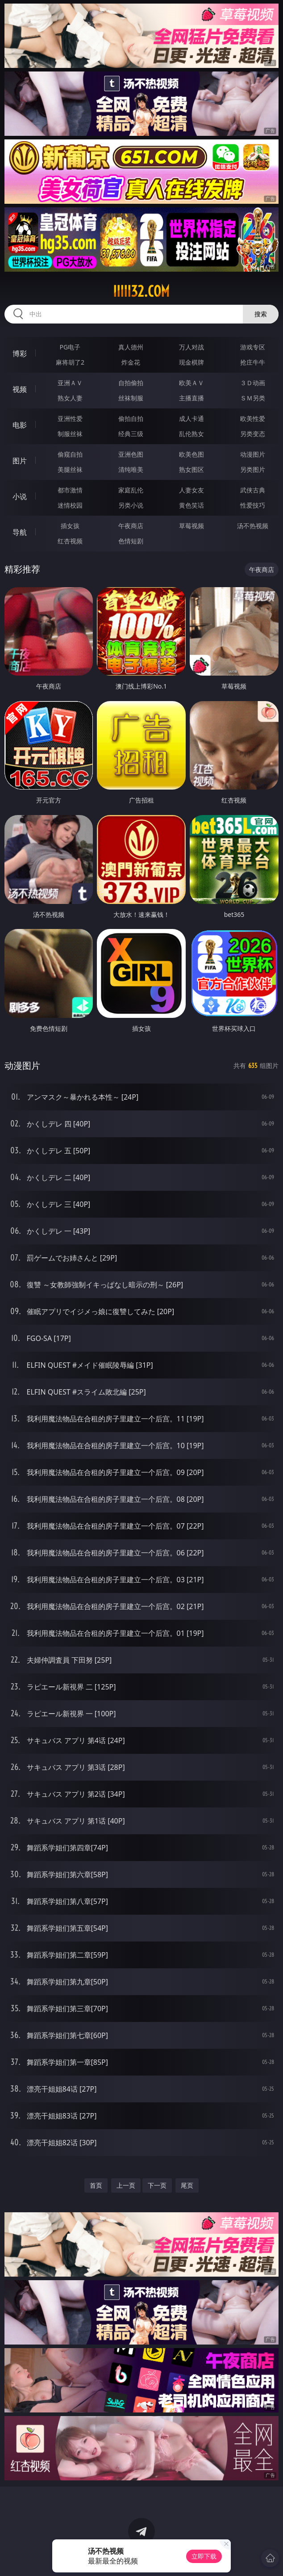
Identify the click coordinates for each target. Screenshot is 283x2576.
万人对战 (191, 347)
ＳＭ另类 (252, 398)
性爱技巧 (252, 505)
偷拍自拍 (130, 418)
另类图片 (252, 469)
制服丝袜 (70, 433)
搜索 (260, 314)
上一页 (126, 2185)
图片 (19, 461)
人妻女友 (191, 490)
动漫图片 (252, 454)
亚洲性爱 (70, 418)
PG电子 (70, 347)
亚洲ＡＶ (70, 382)
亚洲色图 (130, 454)
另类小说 (130, 505)
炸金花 (130, 362)
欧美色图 (191, 454)
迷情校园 (70, 505)
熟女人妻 (70, 398)
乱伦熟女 (191, 433)
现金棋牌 (191, 362)
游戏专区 (252, 347)
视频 (19, 389)
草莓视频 (191, 525)
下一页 (157, 2185)
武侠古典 (252, 490)
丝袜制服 (130, 398)
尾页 (187, 2185)
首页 (96, 2185)
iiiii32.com (141, 291)
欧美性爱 (252, 418)
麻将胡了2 (70, 362)
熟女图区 (191, 469)
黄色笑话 (191, 505)
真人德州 (130, 347)
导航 (19, 532)
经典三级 (130, 433)
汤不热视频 (252, 525)
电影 (19, 425)
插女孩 (70, 525)
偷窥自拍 (70, 454)
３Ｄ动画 (252, 382)
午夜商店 (130, 525)
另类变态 (252, 433)
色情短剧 (130, 541)
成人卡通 (191, 418)
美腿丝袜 (70, 469)
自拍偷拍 (130, 382)
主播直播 (191, 398)
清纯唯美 (130, 469)
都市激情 (70, 490)
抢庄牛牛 (252, 362)
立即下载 (203, 2556)
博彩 (19, 353)
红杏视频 (70, 541)
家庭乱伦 (130, 490)
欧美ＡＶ (191, 382)
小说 (19, 496)
